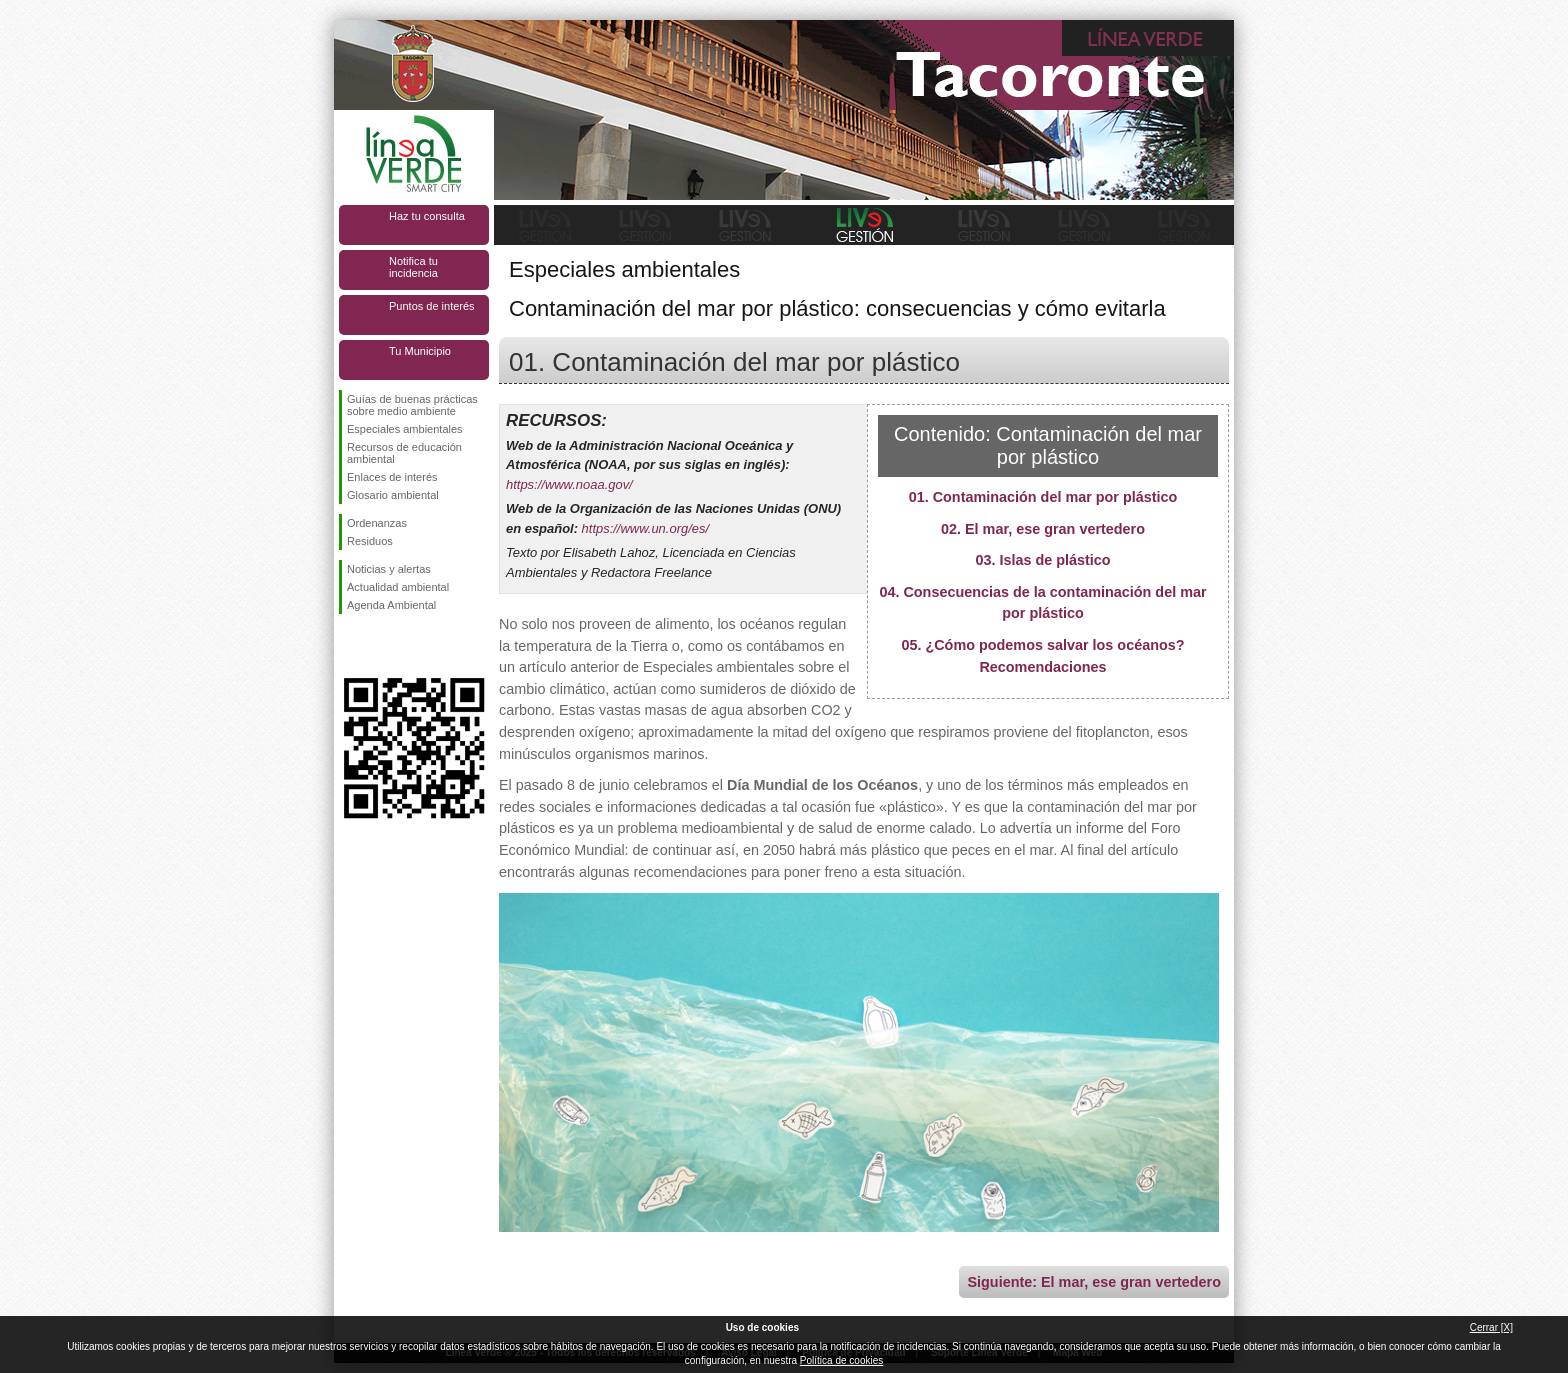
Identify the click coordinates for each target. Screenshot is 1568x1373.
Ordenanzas (377, 523)
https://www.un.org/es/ (645, 528)
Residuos (370, 541)
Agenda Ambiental (391, 605)
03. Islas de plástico (1042, 560)
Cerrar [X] (1491, 1327)
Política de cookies (841, 1360)
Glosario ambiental (393, 495)
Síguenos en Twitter (384, 646)
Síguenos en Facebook (351, 646)
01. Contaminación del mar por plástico (1043, 497)
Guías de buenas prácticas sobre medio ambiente (412, 405)
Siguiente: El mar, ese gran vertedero (1094, 1282)
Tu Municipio (420, 351)
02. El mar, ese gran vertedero (1043, 529)
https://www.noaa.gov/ (569, 484)
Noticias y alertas (389, 569)
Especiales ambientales (405, 429)
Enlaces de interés (392, 477)
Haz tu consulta (427, 216)
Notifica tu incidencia (413, 267)
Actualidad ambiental (398, 587)
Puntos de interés (432, 306)
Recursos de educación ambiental (404, 453)
